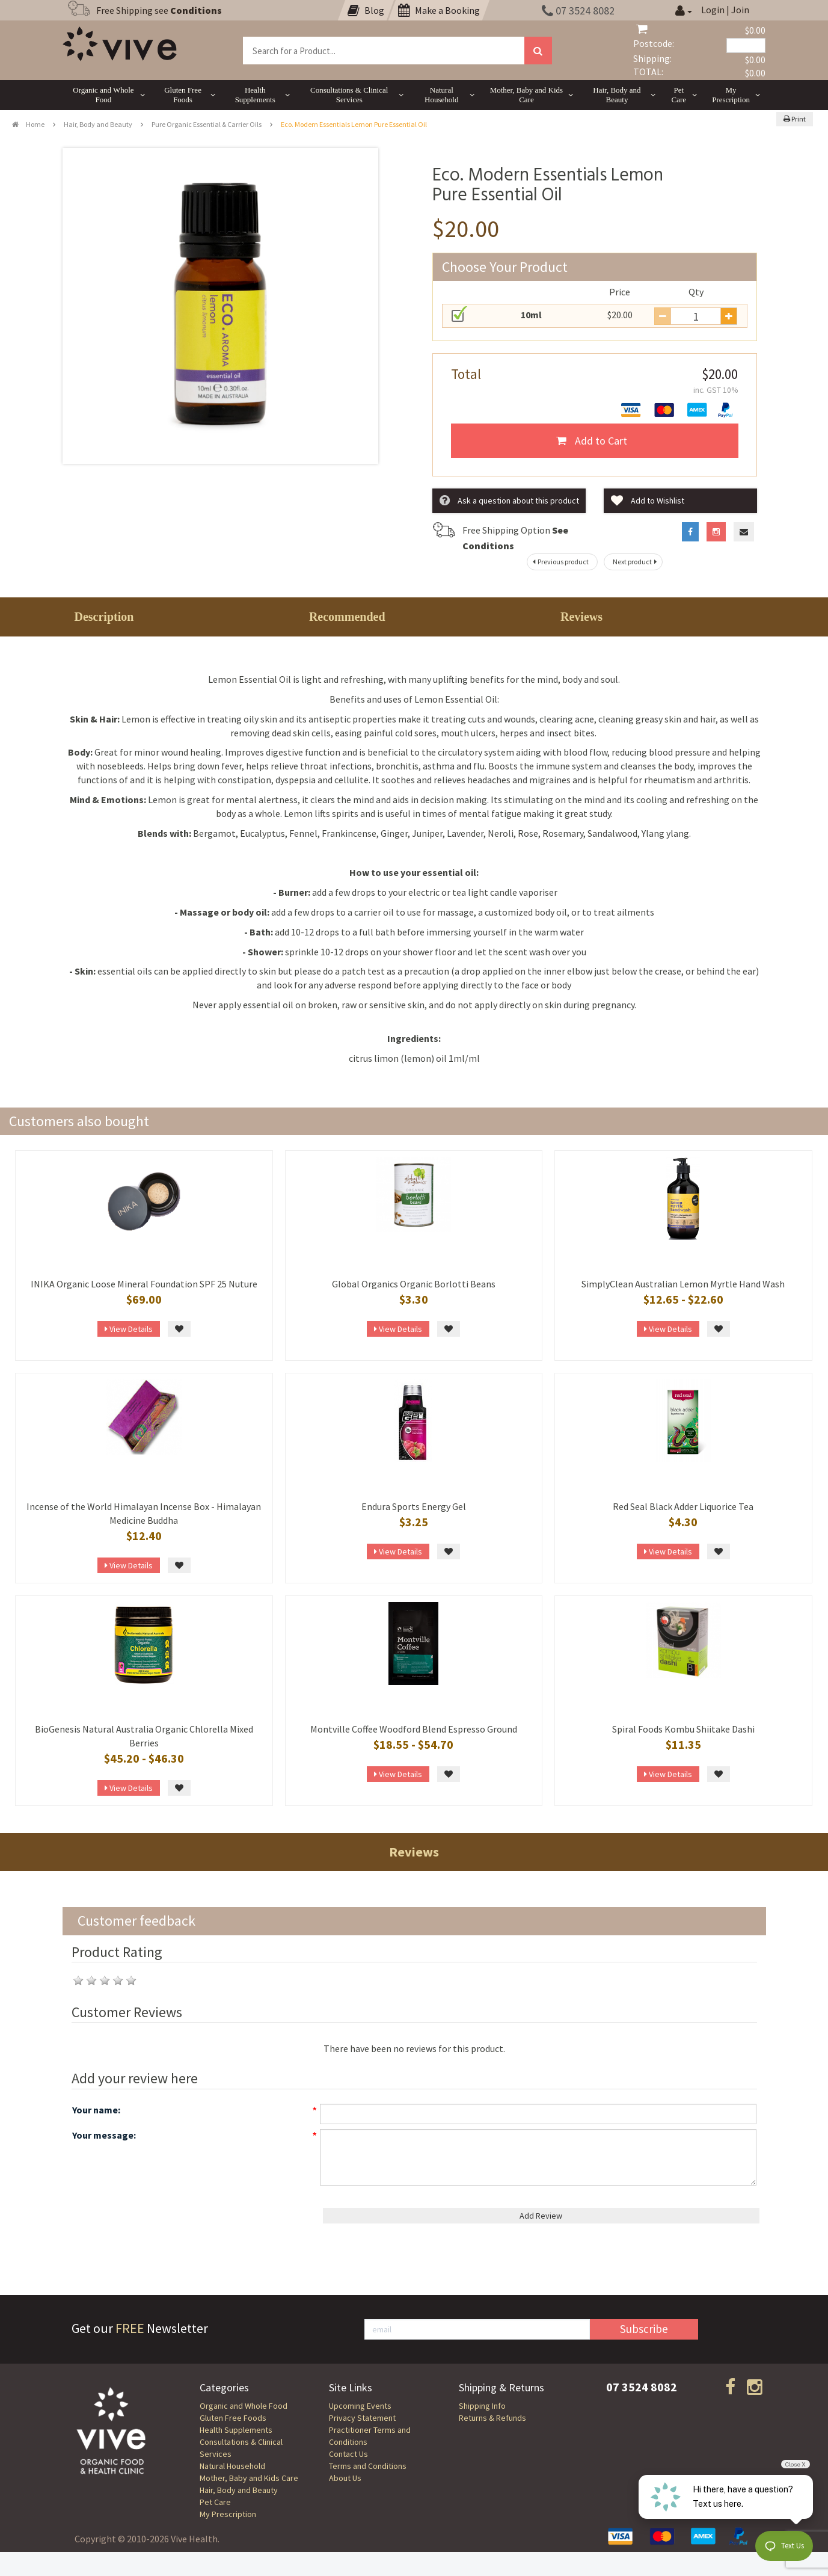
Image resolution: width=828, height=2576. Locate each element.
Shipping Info (482, 2405)
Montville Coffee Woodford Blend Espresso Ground (413, 1729)
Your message (102, 2135)
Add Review (541, 2215)
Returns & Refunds (492, 2417)
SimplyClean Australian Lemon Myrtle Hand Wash (683, 1284)
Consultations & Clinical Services (241, 2447)
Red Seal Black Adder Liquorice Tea (683, 1506)
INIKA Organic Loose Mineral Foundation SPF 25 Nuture (144, 1284)
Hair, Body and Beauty (98, 124)
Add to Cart (591, 441)
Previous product (559, 561)
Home (28, 124)
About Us (345, 2478)
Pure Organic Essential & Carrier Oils (207, 124)
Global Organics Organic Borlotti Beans (413, 1284)
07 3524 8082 (578, 10)
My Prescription (228, 2514)
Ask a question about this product (509, 501)
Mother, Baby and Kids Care (249, 2478)
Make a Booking (439, 10)
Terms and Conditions (367, 2465)
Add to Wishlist (647, 501)
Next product (636, 561)
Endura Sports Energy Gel (413, 1506)
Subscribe (644, 2329)
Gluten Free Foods (233, 2417)
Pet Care (215, 2502)
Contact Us (348, 2453)
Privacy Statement (362, 2417)
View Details (129, 1328)
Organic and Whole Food (243, 2405)
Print (795, 118)
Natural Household (232, 2465)
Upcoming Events (360, 2405)
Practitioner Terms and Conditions (370, 2435)
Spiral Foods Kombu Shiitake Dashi (683, 1729)
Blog (366, 10)
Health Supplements (236, 2429)
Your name (95, 2110)
